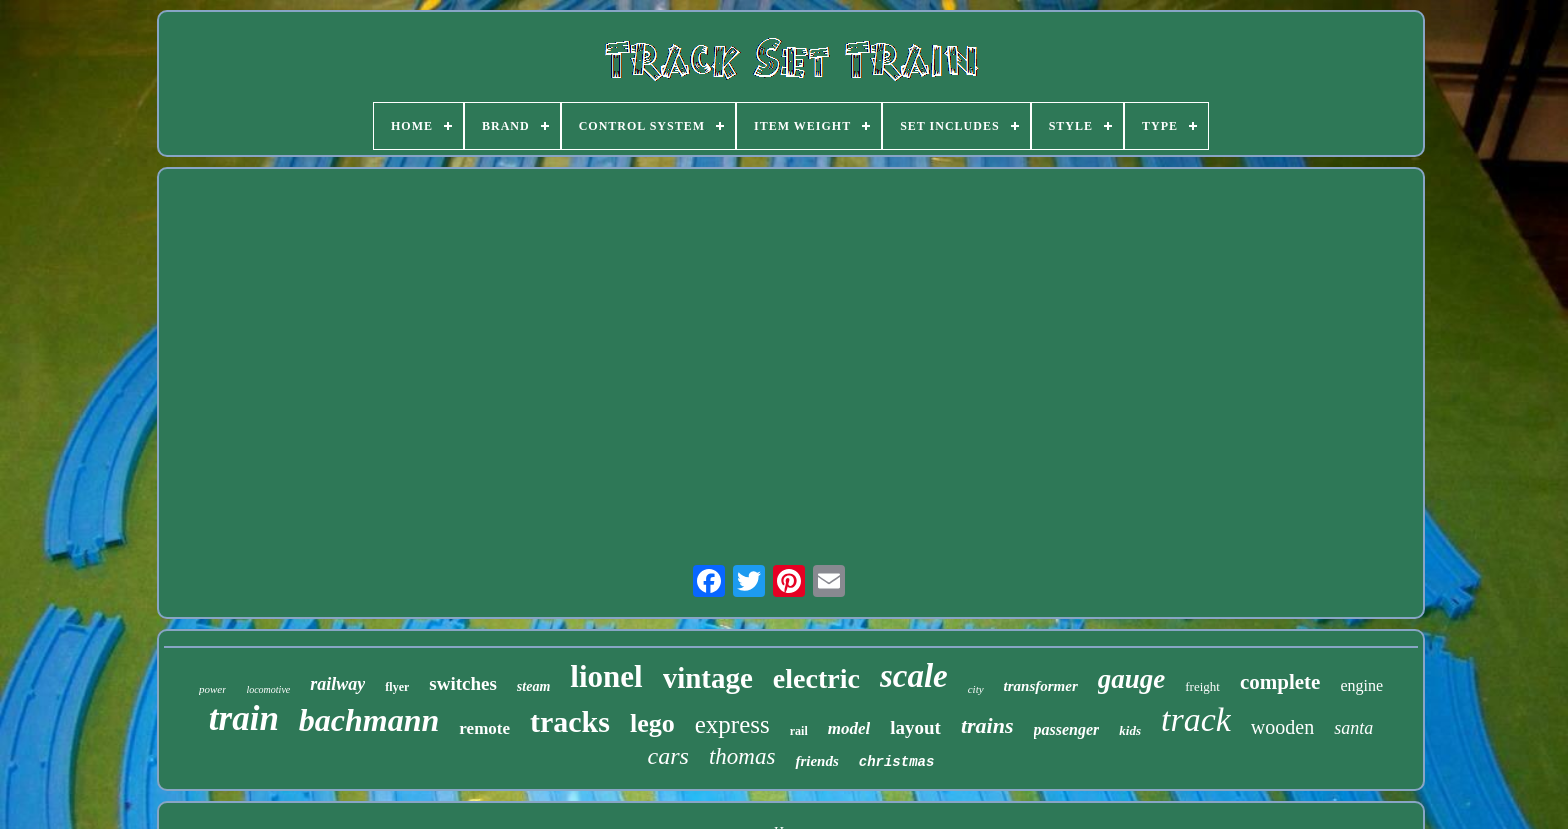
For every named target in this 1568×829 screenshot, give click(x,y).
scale (914, 676)
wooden (1282, 727)
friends (816, 761)
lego (652, 723)
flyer (397, 687)
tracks (570, 721)
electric (816, 678)
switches (463, 683)
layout (915, 727)
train (244, 718)
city (976, 689)
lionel (606, 676)
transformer (1041, 686)
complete (1280, 682)
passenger (1067, 729)
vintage (708, 678)
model (849, 728)
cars (668, 756)
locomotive (268, 689)
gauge (1132, 679)
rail (799, 731)
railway (337, 684)
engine (1361, 685)
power (213, 689)
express (732, 724)
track (1196, 719)
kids (1130, 730)
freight (1202, 686)
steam (533, 686)
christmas (897, 762)
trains (987, 725)
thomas (742, 756)
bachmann (369, 720)
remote (484, 728)
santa (1353, 728)
